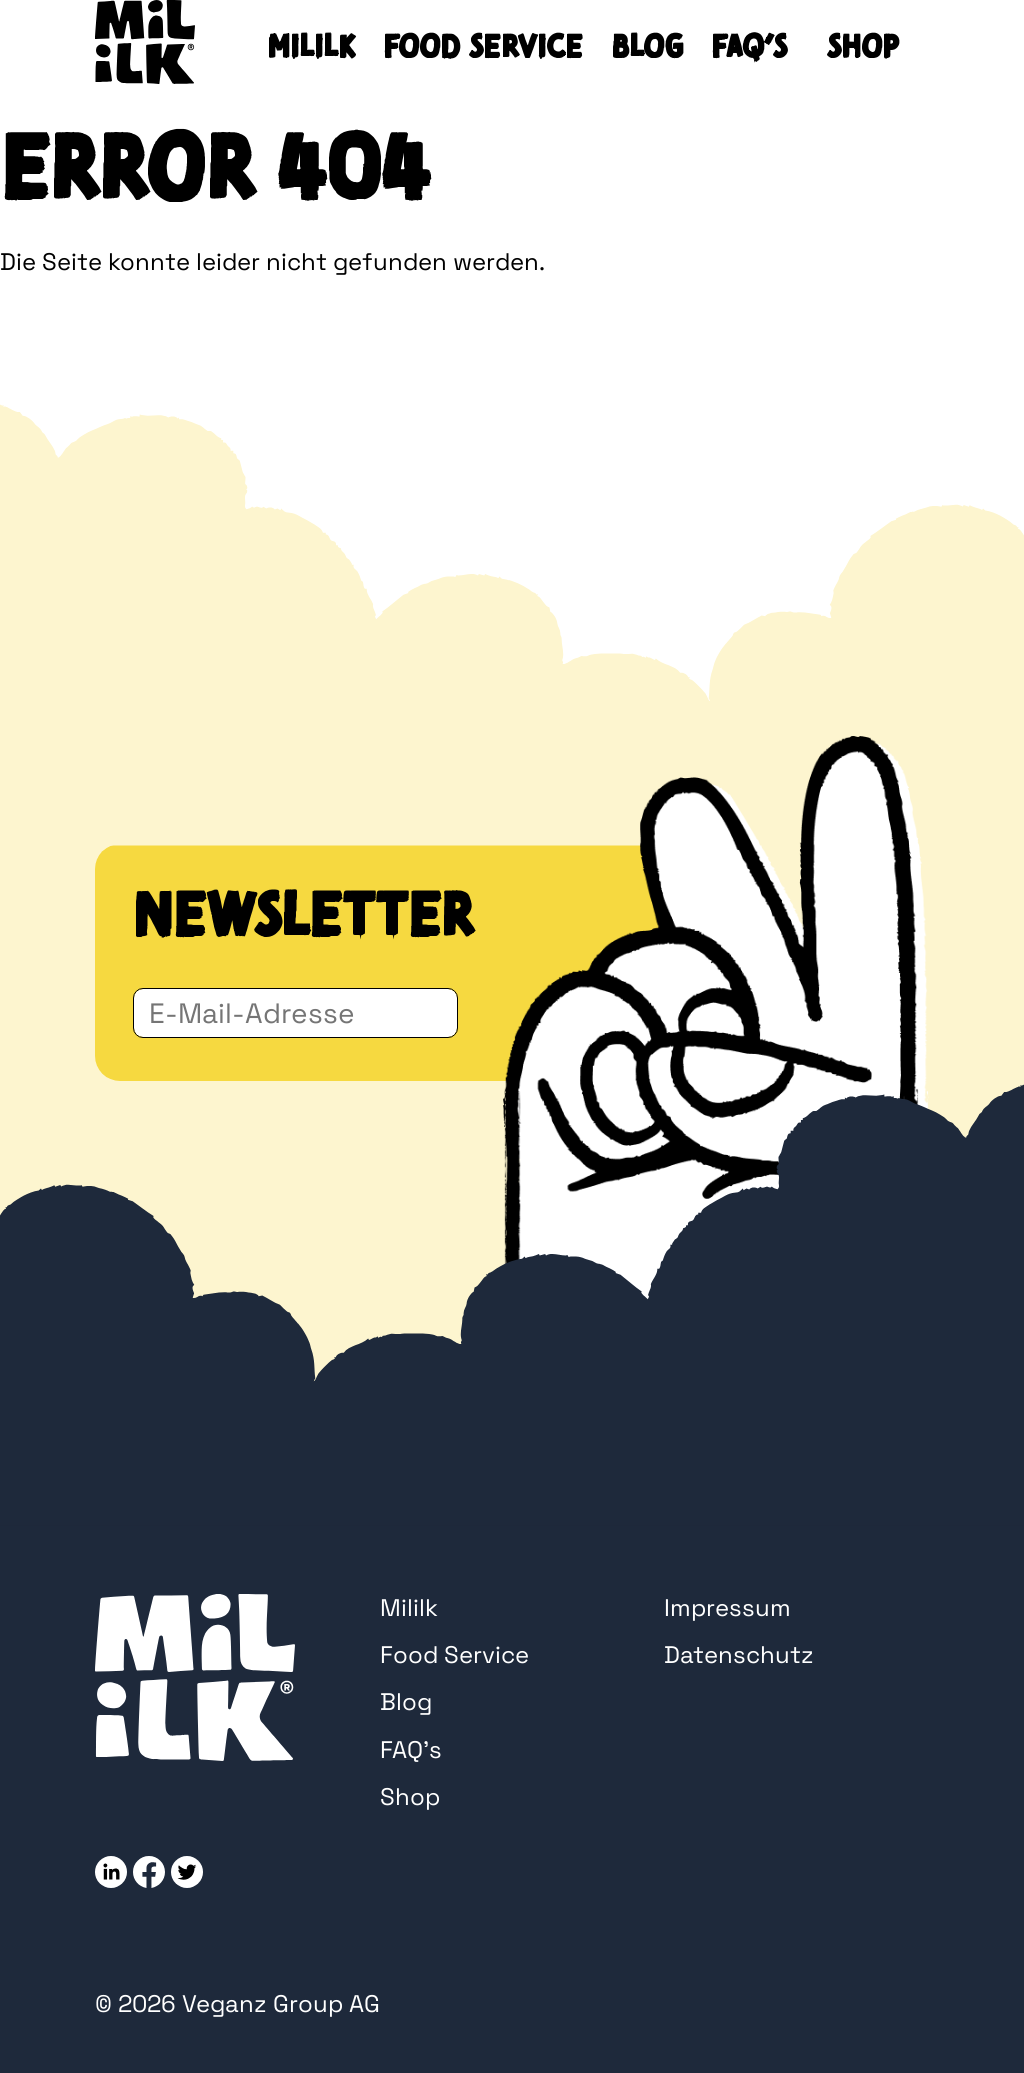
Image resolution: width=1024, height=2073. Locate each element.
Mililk (311, 47)
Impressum (727, 1607)
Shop (862, 47)
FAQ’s (749, 47)
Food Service (483, 47)
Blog (647, 47)
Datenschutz (739, 1654)
